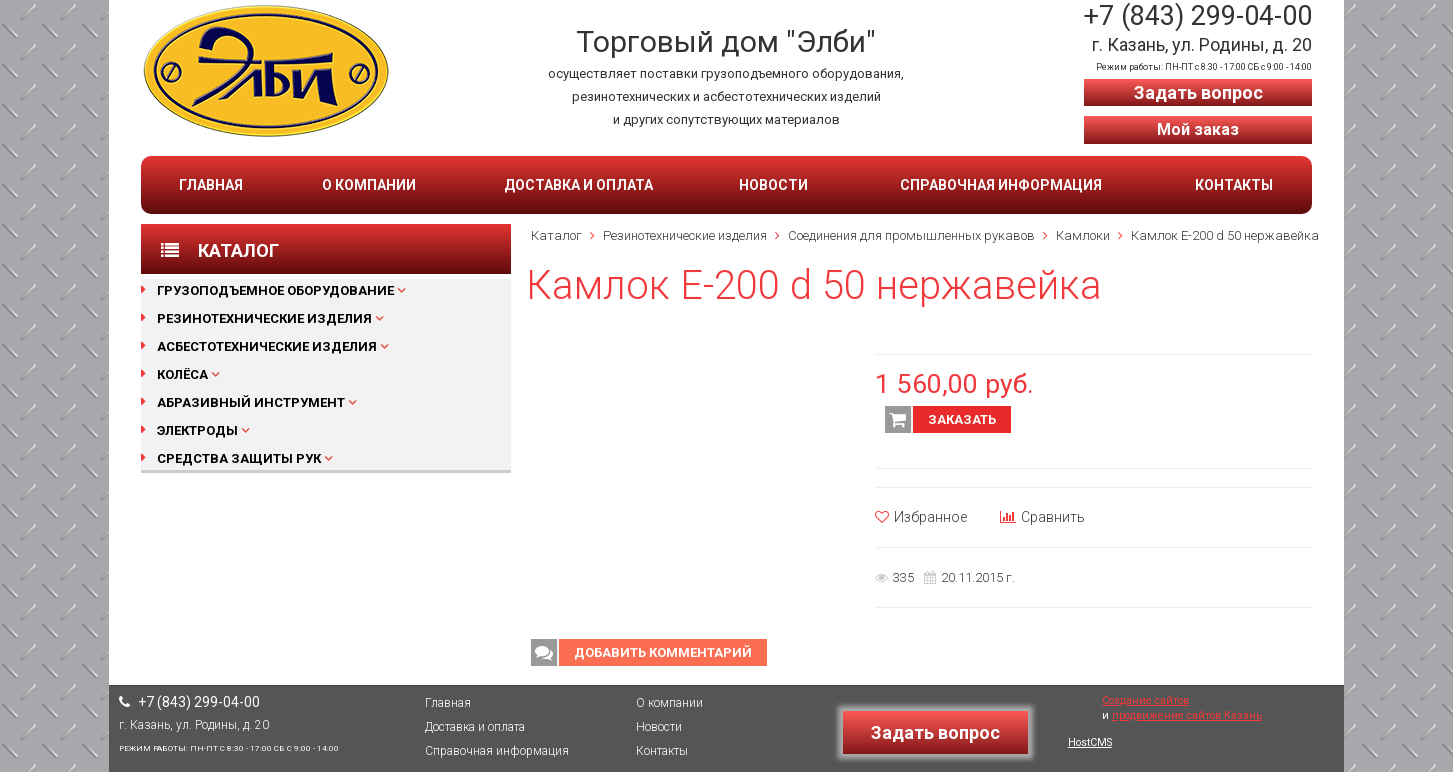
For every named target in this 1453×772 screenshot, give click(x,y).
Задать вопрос (1198, 92)
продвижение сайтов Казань (1187, 715)
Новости (773, 185)
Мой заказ (1198, 129)
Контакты (1234, 185)
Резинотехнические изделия (264, 318)
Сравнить (1042, 517)
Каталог (556, 235)
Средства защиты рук (239, 458)
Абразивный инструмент (251, 402)
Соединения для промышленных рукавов (911, 235)
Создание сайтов (1145, 700)
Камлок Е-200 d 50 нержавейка (1225, 235)
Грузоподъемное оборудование (275, 290)
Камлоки (1083, 235)
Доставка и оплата (578, 185)
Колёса (182, 374)
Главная (211, 185)
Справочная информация (1001, 185)
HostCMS (1090, 742)
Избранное (921, 517)
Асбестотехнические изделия (267, 346)
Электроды (197, 430)
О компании (369, 185)
